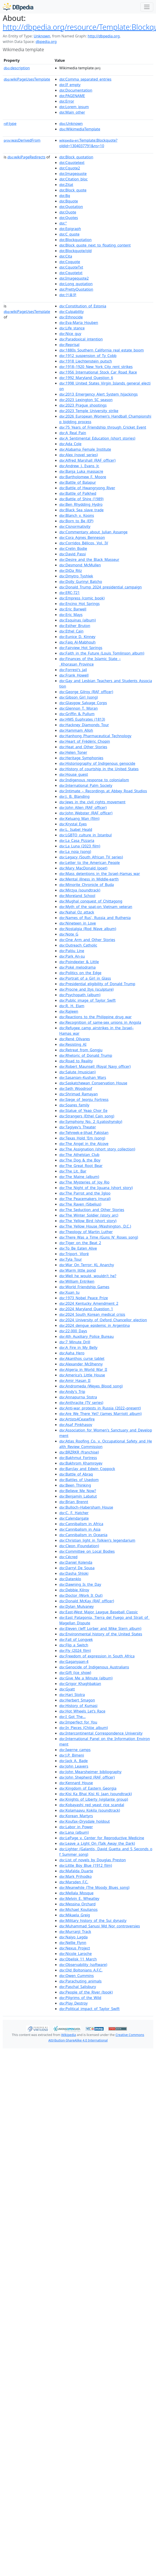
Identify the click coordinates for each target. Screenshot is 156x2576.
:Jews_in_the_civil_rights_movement (92, 801)
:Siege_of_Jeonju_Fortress (83, 1099)
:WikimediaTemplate (79, 129)
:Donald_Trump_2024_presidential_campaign (100, 587)
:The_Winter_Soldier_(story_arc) (88, 1215)
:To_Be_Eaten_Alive (78, 1248)
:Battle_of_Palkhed (77, 493)
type (10, 123)
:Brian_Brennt (73, 1501)
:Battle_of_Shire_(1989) (81, 498)
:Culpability (71, 311)
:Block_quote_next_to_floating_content (95, 245)
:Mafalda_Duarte (76, 1870)
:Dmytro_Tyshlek (76, 576)
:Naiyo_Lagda (73, 1937)
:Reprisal (69, 344)
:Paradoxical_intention (81, 339)
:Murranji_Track (75, 1931)
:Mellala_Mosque (76, 1892)
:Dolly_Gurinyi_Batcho (80, 581)
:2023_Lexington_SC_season (86, 399)
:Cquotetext (72, 162)
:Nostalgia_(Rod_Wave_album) (87, 928)
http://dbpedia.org (104, 36)
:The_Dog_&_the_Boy (79, 1160)
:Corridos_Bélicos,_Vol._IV (83, 543)
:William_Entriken (76, 1281)
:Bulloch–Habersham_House (86, 1507)
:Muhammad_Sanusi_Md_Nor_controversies (99, 1926)
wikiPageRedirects (26, 157)
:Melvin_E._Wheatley (79, 1898)
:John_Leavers (73, 1766)
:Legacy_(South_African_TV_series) (91, 857)
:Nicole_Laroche (75, 1953)
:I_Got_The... (72, 1716)
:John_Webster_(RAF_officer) (85, 813)
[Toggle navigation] (146, 6)
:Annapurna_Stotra (78, 1397)
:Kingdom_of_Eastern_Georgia (87, 1788)
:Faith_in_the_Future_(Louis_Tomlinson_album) (101, 653)
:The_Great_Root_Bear (80, 1165)
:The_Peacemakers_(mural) (85, 1198)
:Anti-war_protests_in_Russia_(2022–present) (100, 1408)
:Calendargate (74, 1518)
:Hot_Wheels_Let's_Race (82, 1711)
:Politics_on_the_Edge (80, 972)
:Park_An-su (72, 956)
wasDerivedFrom (22, 140)
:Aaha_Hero (71, 1352)
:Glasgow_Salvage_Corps (83, 702)
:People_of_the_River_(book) (86, 1992)
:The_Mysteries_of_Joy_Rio (84, 1182)
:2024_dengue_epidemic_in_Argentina (94, 1325)
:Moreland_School (77, 895)
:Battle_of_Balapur (77, 482)
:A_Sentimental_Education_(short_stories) (97, 438)
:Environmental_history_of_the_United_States (100, 1634)
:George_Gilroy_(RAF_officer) (86, 691)
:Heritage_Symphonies (81, 757)
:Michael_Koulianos (78, 1909)
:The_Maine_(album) (79, 1176)
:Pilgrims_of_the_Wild (80, 1997)
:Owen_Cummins (76, 1975)
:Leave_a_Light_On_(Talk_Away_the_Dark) (97, 1843)
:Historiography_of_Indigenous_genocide (97, 763)
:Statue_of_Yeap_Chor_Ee (83, 1110)
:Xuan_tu (69, 1292)
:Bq (64, 195)
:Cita (65, 256)
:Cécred (68, 1556)
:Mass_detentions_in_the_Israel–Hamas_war (99, 873)
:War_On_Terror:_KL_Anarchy (86, 1264)
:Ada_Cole (70, 443)
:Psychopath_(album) (79, 994)
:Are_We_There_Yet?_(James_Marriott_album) (100, 1413)
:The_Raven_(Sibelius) (80, 1204)
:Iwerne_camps (75, 1749)
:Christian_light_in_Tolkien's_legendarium (97, 1540)
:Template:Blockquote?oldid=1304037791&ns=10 (88, 143)
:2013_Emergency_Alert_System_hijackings (98, 394)
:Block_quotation (76, 157)
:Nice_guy (70, 333)
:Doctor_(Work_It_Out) (80, 1595)
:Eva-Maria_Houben (78, 322)
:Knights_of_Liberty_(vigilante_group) (93, 1799)
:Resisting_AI (72, 1044)
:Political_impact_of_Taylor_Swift (89, 2008)
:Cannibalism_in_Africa (81, 1523)
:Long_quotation (76, 283)
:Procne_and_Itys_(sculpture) (86, 989)
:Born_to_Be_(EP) (76, 520)
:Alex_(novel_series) (78, 454)
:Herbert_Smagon (77, 1700)
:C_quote (69, 234)
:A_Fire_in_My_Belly (78, 1347)
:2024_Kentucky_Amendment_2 (88, 1303)
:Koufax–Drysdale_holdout (84, 1821)
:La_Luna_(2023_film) (79, 846)
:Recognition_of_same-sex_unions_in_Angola (100, 1022)
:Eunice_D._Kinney (77, 636)
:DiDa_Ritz (70, 570)
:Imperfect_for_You (78, 1722)
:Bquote (68, 201)
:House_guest (73, 774)
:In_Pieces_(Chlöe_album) (83, 1727)
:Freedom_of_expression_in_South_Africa (97, 1656)
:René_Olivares (74, 1038)
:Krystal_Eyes (73, 824)
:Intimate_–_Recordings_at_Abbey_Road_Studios (103, 790)
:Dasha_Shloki (73, 1573)
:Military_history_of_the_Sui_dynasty (92, 1920)
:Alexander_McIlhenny (81, 1364)
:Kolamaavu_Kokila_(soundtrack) (89, 1810)
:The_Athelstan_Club (79, 1154)
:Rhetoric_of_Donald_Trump (85, 1055)
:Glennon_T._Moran (78, 708)
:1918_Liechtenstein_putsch (85, 361)
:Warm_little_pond (77, 1270)
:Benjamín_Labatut (78, 1496)
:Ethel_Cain (71, 631)
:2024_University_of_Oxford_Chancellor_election (103, 1319)
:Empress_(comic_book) (82, 598)
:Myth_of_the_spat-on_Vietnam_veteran (95, 906)
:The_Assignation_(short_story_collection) (97, 1149)
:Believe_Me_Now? (77, 1490)
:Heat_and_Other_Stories (83, 746)
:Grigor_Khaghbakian (80, 1683)
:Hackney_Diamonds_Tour (84, 724)
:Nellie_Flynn (72, 1942)
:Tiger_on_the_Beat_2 (80, 1242)
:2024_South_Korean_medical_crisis (92, 1314)
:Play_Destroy (73, 2003)
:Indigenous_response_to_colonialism (94, 779)
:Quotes (68, 217)
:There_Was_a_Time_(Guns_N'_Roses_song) (98, 1237)
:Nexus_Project (74, 1948)
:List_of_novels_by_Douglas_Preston (92, 1859)
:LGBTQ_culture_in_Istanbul (85, 835)
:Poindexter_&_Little (79, 961)
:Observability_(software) (83, 1964)
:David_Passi (72, 554)
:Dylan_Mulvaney (76, 1606)
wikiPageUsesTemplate (27, 79)
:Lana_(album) (74, 1832)
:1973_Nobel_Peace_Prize (83, 1297)
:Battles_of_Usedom (79, 1479)
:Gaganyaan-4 (73, 1661)
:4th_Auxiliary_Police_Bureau (86, 1336)
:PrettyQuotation (76, 289)
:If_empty (69, 84)
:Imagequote (73, 173)
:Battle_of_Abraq (76, 1474)
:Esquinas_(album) (77, 620)
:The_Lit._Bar (72, 1171)
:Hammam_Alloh (76, 730)
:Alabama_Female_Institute (85, 449)
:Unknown (71, 123)
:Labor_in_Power (76, 1826)
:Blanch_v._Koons (76, 515)
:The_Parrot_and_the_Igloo (85, 1193)
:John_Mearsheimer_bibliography (90, 1771)
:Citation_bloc (73, 179)
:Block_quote (72, 190)
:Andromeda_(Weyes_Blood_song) (91, 1386)
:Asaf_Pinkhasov (75, 1424)
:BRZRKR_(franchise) (79, 1452)
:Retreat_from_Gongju (80, 1049)
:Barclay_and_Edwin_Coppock (87, 1468)
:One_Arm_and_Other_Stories (87, 939)
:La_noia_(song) (75, 851)
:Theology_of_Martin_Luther (86, 1231)
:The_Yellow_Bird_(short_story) (87, 1220)
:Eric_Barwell (72, 609)
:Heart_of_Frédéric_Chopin (84, 741)
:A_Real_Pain (72, 432)
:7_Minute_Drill (74, 1341)
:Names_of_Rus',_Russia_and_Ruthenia (95, 917)
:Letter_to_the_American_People (89, 862)
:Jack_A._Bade (73, 1760)
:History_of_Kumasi (78, 1705)
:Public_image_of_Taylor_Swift (87, 1000)
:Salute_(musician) (77, 1071)
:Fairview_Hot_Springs (80, 647)
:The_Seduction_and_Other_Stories (91, 1209)
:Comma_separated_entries (85, 79)
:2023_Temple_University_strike (88, 410)
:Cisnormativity (74, 526)
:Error (66, 101)
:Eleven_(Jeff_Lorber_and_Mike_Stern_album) (100, 1628)
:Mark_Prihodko (75, 1876)
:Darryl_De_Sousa (76, 1567)
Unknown (42, 36)
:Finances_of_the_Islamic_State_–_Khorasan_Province (90, 661)
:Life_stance (72, 328)
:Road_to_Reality (76, 1060)
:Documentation (75, 90)
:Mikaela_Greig (74, 1915)
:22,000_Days (73, 1330)
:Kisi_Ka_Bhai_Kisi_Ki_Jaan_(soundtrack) (95, 1793)
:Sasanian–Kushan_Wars (82, 1077)
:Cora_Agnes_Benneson (82, 537)
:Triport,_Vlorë (74, 1253)
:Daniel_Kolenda (75, 1562)
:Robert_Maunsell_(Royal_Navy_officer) (95, 1066)
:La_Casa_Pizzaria (76, 840)
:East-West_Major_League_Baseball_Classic (98, 1611)
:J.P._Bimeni (71, 1755)
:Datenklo (70, 1578)
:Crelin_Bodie (73, 548)
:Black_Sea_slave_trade (81, 509)
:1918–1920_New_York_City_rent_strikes (96, 366)
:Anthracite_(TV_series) (81, 1402)
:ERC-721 (69, 592)
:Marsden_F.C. (73, 1881)
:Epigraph (70, 228)
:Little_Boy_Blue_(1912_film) (85, 1865)
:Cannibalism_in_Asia (79, 1529)
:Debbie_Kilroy (74, 1589)
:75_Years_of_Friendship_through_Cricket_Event (102, 427)
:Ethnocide (71, 317)
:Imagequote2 (74, 278)
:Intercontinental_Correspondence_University (100, 1733)
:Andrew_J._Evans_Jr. (79, 465)
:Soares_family (74, 1105)
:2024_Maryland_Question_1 (86, 1308)
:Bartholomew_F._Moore (82, 476)
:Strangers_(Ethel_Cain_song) (86, 1116)
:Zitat (66, 184)
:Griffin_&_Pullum (76, 713)
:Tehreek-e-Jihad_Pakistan (83, 1132)
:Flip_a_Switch (73, 1645)
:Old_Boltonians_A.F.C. (80, 1970)
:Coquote (69, 261)
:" (63, 223)
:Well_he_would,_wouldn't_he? (87, 1275)
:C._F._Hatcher (73, 1512)
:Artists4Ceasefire (77, 1419)
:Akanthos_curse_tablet (82, 1358)
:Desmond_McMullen (80, 565)
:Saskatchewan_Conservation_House (93, 1083)
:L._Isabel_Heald (75, 829)
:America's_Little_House (82, 1375)
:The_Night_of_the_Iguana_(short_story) (96, 1187)
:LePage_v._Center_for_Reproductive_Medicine (101, 1837)
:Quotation (71, 206)
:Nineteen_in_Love (77, 923)
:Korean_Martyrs (76, 1815)
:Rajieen (68, 1011)
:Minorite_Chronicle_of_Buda (86, 884)
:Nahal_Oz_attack (76, 912)
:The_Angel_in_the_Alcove (83, 1143)
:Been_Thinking (75, 1485)
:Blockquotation (75, 239)
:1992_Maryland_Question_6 (86, 377)
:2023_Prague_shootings (83, 405)
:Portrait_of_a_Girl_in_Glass (85, 978)
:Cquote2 (69, 168)
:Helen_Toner (73, 752)
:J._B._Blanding (74, 796)
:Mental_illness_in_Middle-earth (89, 879)
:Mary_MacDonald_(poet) (83, 868)
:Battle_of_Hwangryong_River (87, 487)
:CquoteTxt (71, 267)
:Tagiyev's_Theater (77, 1127)
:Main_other (72, 112)
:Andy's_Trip (72, 1391)
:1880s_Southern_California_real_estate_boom (101, 350)
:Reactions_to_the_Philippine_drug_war (95, 1016)
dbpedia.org (46, 41)
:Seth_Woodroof (75, 1088)
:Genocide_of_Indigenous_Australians (94, 1667)
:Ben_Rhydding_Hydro (80, 504)
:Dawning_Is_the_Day (80, 1584)
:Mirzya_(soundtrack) (79, 890)
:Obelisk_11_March (78, 1959)
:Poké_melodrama (77, 967)
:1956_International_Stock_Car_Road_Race (98, 372)
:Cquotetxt (70, 272)
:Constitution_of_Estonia (82, 306)
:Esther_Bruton (74, 625)
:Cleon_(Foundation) (79, 1545)
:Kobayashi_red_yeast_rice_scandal (91, 1804)
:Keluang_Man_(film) (79, 818)
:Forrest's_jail (73, 669)
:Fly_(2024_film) (75, 1650)
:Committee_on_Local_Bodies (87, 1551)
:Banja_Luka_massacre (81, 471)
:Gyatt (67, 1689)
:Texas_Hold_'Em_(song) (82, 1138)
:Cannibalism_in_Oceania (83, 1534)
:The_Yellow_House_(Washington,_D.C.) (95, 1226)
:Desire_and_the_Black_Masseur (89, 559)
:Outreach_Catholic (78, 945)
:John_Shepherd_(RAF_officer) (87, 1777)
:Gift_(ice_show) (75, 1672)
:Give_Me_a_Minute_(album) (86, 1678)
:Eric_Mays (70, 614)
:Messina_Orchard (77, 1904)
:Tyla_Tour (70, 1259)
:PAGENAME (72, 95)
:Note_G (68, 934)
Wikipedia (68, 2035)
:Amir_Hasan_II (75, 1380)
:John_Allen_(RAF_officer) (83, 807)
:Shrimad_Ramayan (78, 1094)
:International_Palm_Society (85, 785)
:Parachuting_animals (80, 1981)
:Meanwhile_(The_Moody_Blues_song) (94, 1887)
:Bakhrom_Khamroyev (80, 1463)
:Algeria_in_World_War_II (83, 1369)
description (17, 67)
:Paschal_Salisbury (77, 1986)
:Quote (67, 212)
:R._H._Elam (71, 1005)
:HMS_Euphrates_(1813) (82, 719)
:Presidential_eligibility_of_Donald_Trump (97, 983)
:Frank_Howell (73, 675)
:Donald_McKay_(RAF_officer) (86, 1600)
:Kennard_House (76, 1782)
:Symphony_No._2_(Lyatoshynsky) (90, 1121)
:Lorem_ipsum (74, 106)
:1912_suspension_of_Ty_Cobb (87, 355)
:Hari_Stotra (72, 1694)
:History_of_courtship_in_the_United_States (99, 768)
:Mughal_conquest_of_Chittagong (90, 901)
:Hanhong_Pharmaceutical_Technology (95, 735)
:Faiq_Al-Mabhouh (77, 642)
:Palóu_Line (71, 950)
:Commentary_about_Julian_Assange (93, 531)
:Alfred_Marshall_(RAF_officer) (87, 460)
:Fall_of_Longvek (76, 1639)
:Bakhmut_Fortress (78, 1457)
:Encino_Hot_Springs (79, 603)
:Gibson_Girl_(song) (78, 697)
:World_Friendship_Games (84, 1286)
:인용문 (68, 294)
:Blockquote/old (75, 250)
